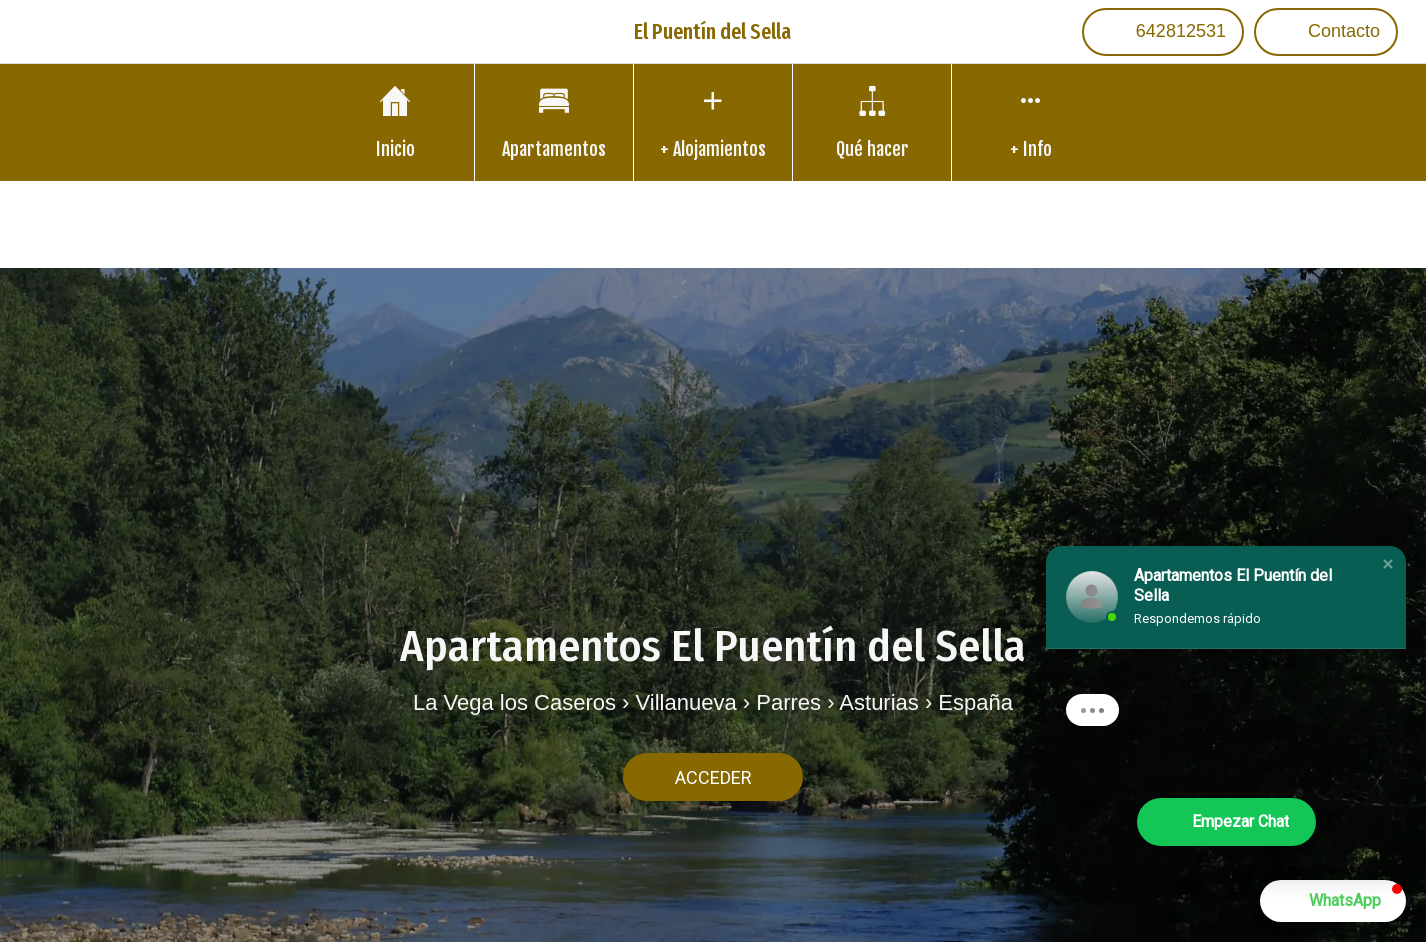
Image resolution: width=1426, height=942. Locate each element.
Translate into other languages (713, 223)
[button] (1388, 564)
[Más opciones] (1031, 122)
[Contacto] (1326, 32)
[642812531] (1163, 32)
